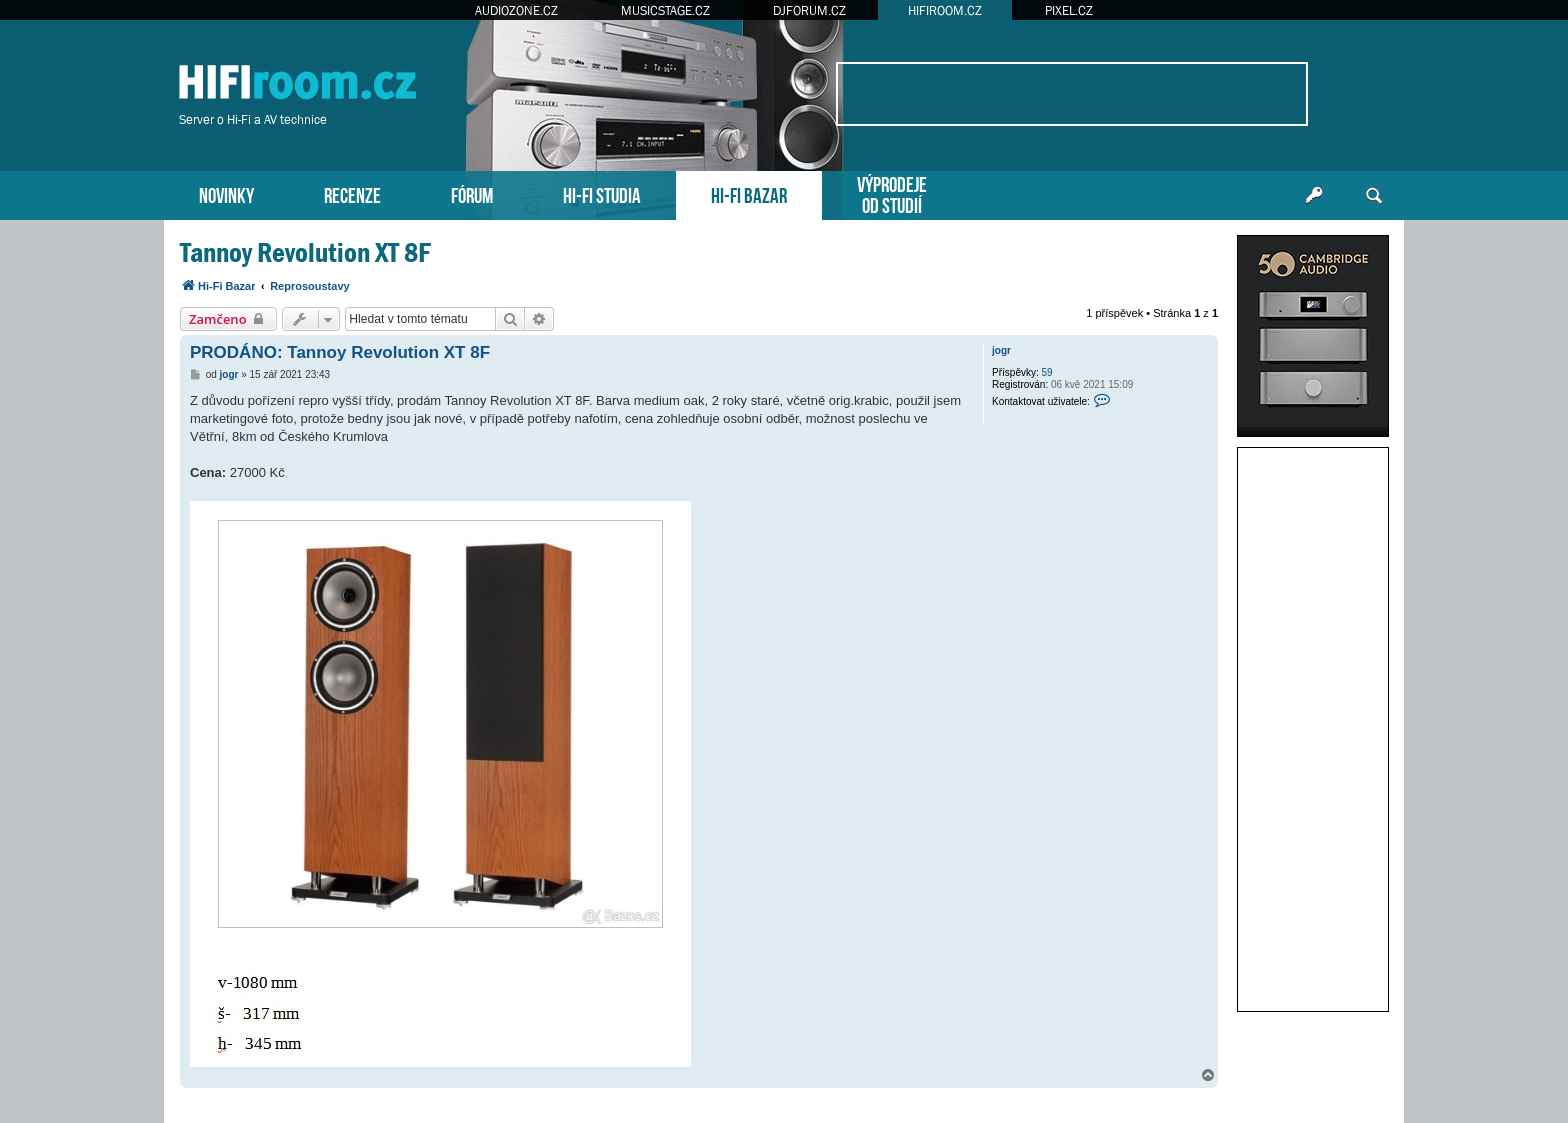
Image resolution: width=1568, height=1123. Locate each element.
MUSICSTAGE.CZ (665, 10)
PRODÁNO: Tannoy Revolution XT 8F (340, 352)
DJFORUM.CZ (809, 10)
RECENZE (352, 193)
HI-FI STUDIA (602, 193)
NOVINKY (226, 193)
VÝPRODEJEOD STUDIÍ (892, 193)
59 (1047, 372)
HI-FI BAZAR (749, 193)
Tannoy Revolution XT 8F (305, 252)
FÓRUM (472, 193)
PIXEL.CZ (1069, 10)
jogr (1001, 350)
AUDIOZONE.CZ (516, 10)
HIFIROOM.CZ (945, 10)
